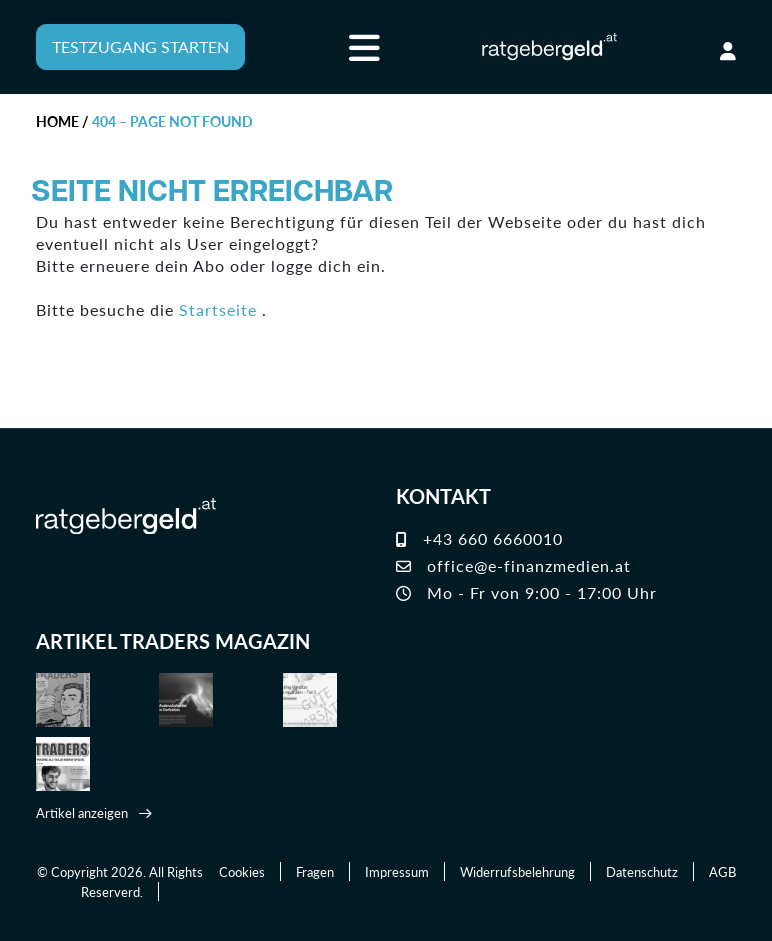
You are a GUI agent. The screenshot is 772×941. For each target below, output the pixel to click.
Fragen (315, 871)
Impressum (397, 871)
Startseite (218, 309)
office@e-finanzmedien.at (513, 565)
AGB (722, 871)
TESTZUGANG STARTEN (140, 46)
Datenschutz (642, 871)
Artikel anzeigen (82, 812)
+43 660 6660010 (479, 538)
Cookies (242, 871)
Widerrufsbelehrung (517, 871)
